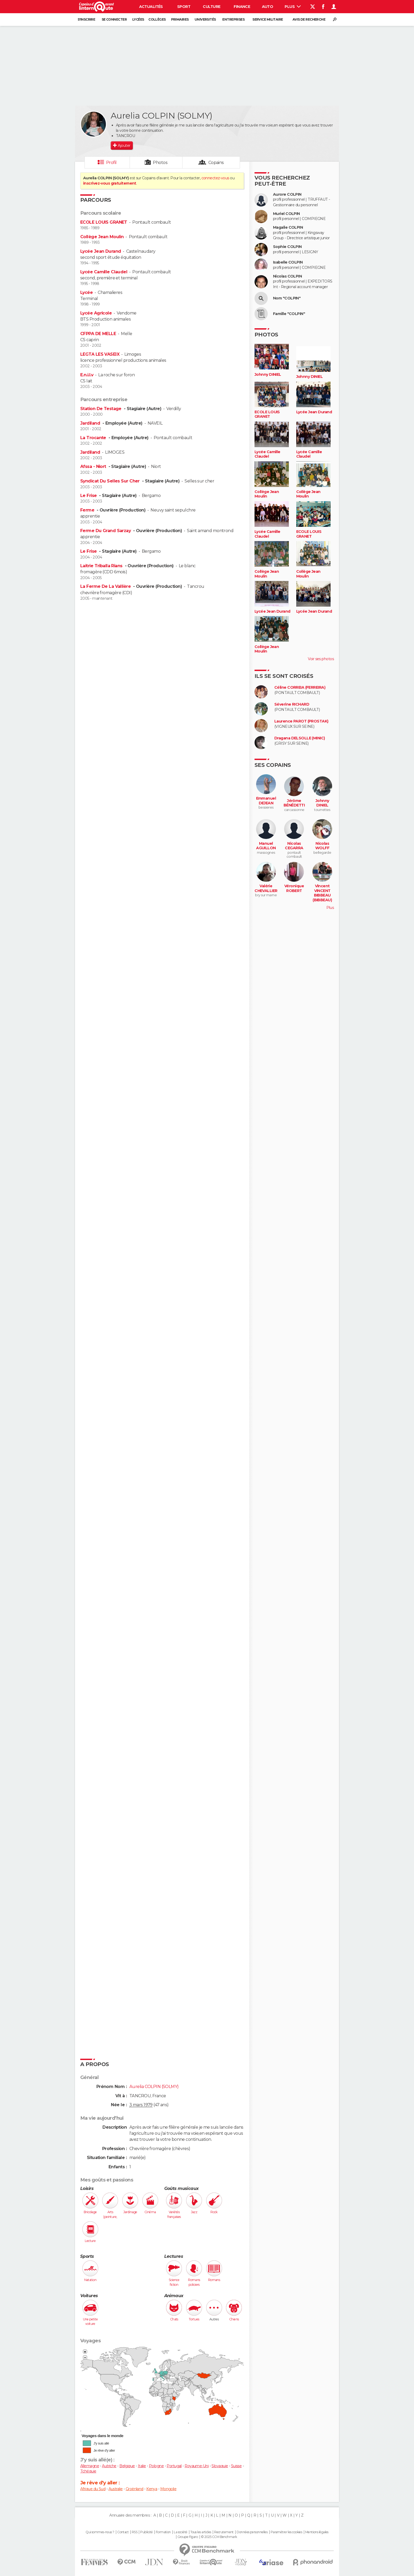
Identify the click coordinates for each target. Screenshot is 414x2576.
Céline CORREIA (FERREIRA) (299, 687)
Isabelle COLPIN (288, 262)
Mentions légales (316, 2532)
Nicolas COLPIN (287, 276)
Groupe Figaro (187, 2537)
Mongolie (168, 2488)
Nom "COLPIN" (286, 298)
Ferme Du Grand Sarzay (106, 530)
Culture (211, 6)
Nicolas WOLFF (322, 846)
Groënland (134, 2488)
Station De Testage (101, 408)
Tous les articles (200, 2532)
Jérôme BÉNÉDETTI (294, 803)
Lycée (86, 292)
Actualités (151, 6)
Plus (293, 6)
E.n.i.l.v (86, 374)
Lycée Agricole (96, 313)
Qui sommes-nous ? (100, 2532)
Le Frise (89, 495)
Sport (183, 6)
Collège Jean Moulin (102, 236)
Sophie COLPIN (287, 247)
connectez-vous (215, 178)
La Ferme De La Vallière (106, 586)
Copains (216, 162)
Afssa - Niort (93, 466)
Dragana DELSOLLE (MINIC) (299, 738)
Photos (160, 162)
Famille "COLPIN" (289, 314)
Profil (111, 162)
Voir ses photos (321, 658)
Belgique (127, 2466)
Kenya (151, 2488)
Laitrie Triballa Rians (102, 565)
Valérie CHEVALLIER (266, 888)
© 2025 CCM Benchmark (219, 2537)
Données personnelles (252, 2532)
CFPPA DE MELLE (98, 333)
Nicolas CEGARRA (294, 846)
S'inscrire (86, 19)
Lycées (138, 19)
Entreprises (233, 19)
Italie (142, 2466)
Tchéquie (88, 2471)
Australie (116, 2488)
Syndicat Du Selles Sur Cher (110, 481)
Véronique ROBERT (294, 888)
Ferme (88, 510)
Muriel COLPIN (286, 214)
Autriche (109, 2466)
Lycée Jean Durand (100, 251)
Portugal (174, 2466)
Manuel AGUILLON (266, 846)
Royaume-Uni (197, 2466)
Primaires (180, 19)
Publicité (146, 2532)
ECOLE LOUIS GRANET (103, 222)
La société (180, 2532)
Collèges (157, 19)
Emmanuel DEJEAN (266, 800)
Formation (163, 2532)
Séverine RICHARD (291, 704)
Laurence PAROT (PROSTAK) (301, 721)
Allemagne (89, 2466)
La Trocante (93, 437)
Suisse (236, 2466)
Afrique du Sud (92, 2488)
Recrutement (224, 2532)
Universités (205, 19)
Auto (267, 6)
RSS (134, 2532)
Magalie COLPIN (288, 227)
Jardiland (90, 423)
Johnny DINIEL (268, 374)
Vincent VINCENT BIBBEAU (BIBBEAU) (322, 893)
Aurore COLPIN (287, 194)
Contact (123, 2532)
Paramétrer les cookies (286, 2532)
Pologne (156, 2466)
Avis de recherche (309, 19)
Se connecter (114, 19)
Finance (242, 6)
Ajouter (124, 145)
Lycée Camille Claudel (103, 271)
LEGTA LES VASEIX (99, 354)
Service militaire (267, 19)
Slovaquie (219, 2466)
